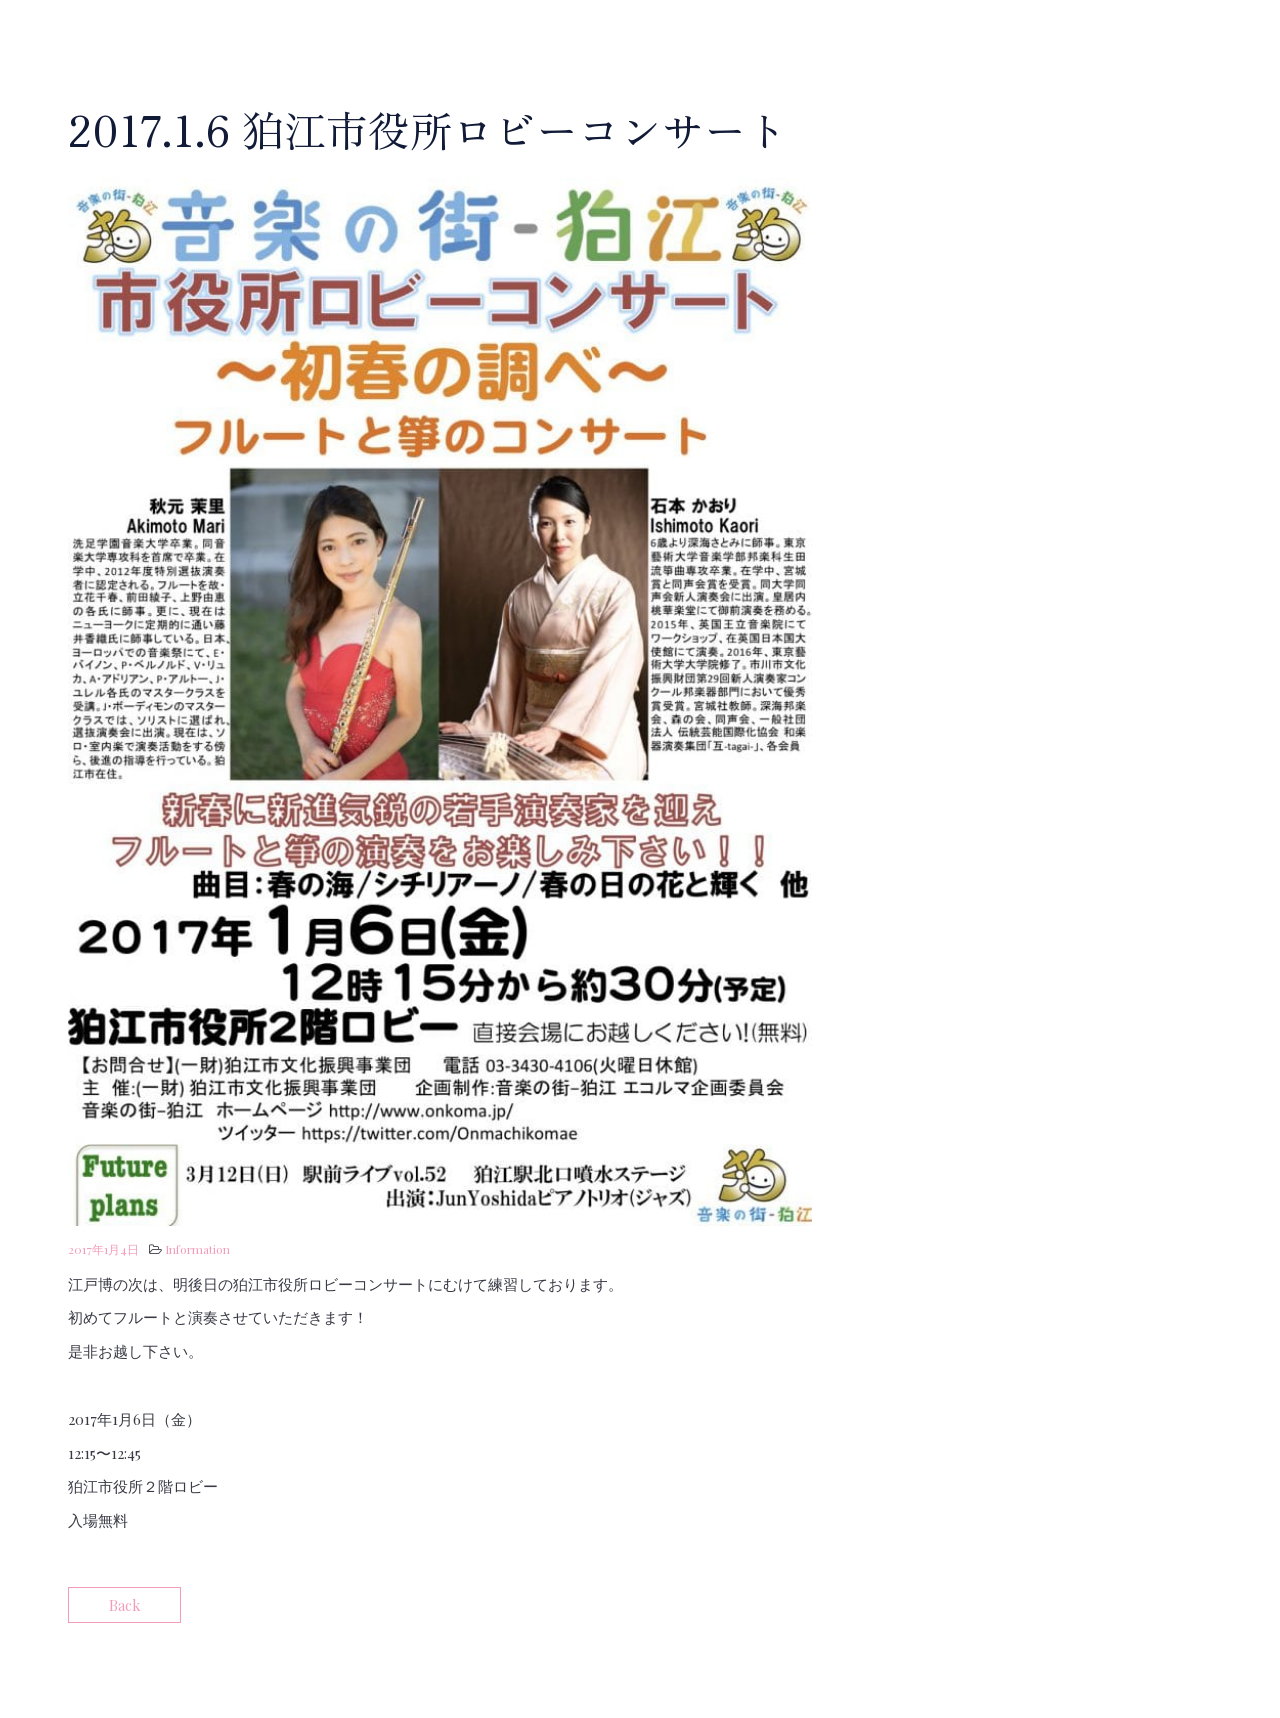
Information (197, 1249)
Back (124, 1605)
